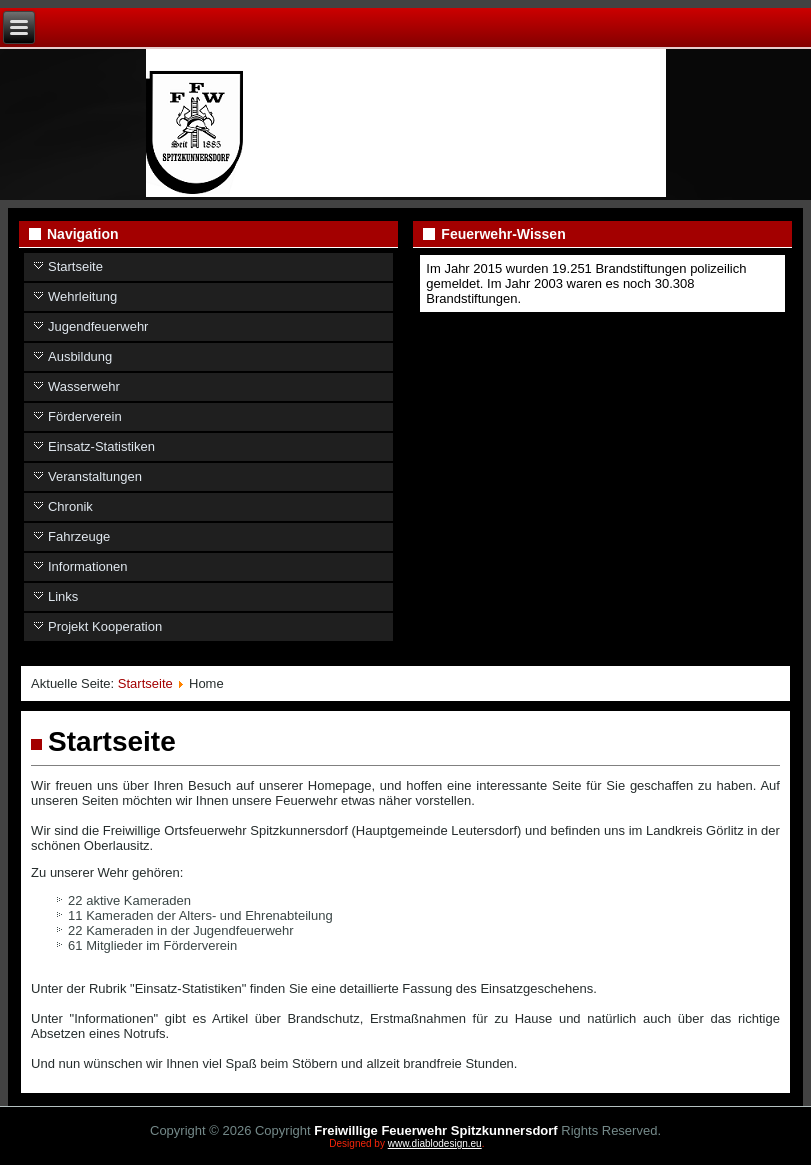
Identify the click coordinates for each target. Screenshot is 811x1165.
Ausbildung (80, 356)
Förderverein (85, 416)
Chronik (70, 506)
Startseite (75, 266)
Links (63, 596)
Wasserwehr (84, 386)
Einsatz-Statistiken (101, 446)
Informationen (88, 566)
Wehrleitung (82, 296)
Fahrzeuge (79, 536)
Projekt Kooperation (105, 626)
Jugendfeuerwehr (98, 326)
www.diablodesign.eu (435, 1143)
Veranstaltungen (95, 476)
